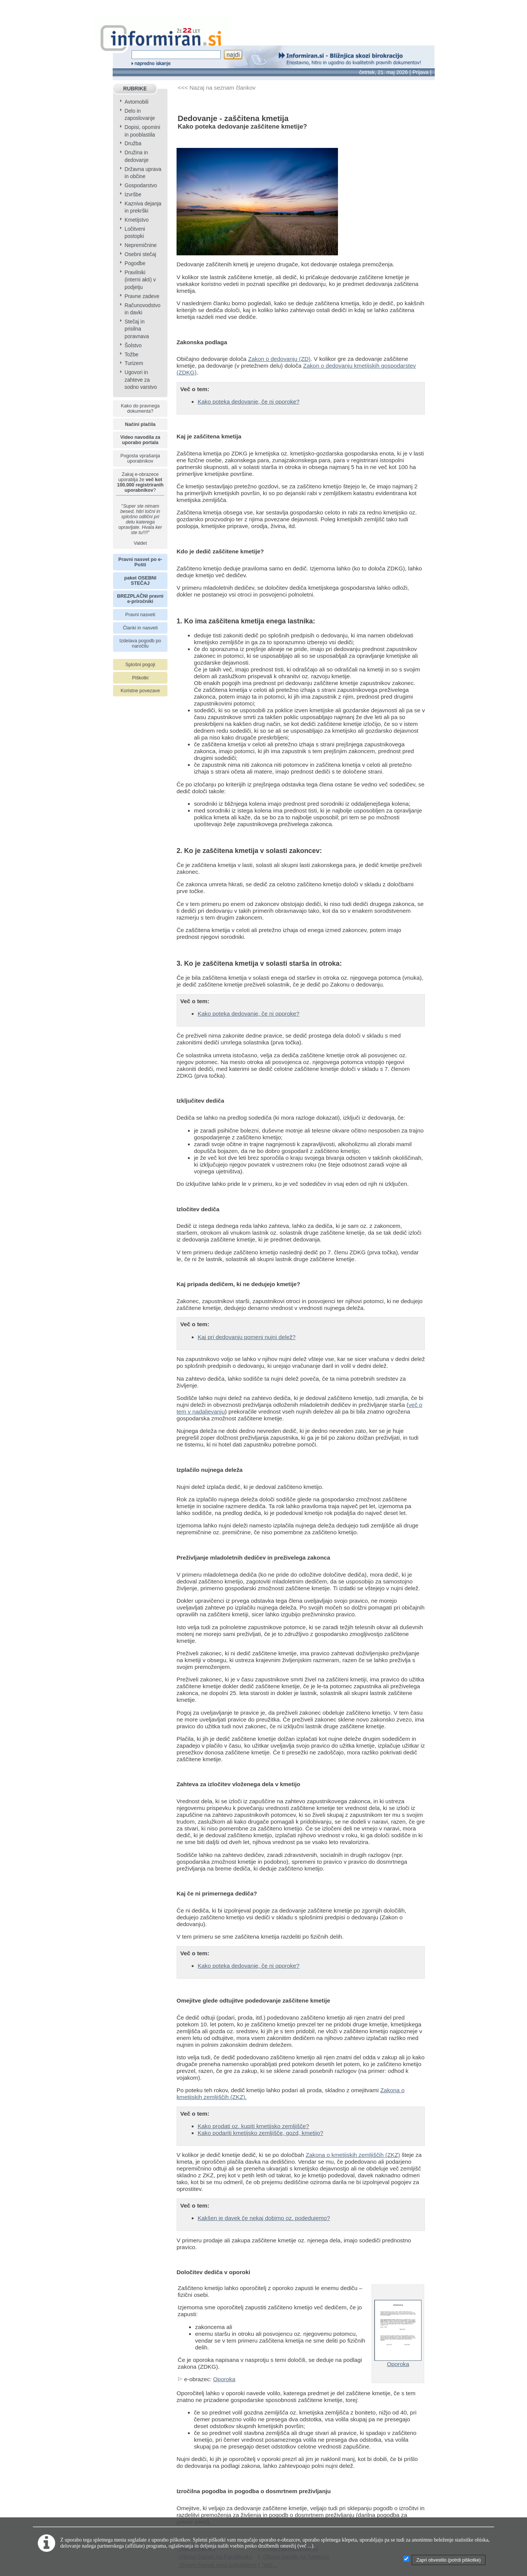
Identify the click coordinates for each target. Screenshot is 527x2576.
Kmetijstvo (136, 220)
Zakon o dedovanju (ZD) (279, 359)
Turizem (133, 363)
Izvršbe (132, 194)
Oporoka (224, 2379)
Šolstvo (132, 345)
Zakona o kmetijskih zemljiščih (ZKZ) (353, 2155)
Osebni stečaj (140, 254)
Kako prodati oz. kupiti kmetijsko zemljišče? (253, 2126)
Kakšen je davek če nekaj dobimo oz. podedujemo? (264, 2218)
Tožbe (131, 354)
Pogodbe (134, 263)
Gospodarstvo (140, 185)
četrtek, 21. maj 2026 (383, 72)
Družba (132, 143)
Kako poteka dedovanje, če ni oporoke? (248, 401)
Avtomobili (136, 102)
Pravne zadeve (141, 296)
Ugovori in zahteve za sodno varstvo (140, 380)
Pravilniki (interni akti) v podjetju (140, 280)
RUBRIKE (135, 89)
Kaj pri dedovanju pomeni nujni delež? (247, 1337)
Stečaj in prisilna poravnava (136, 329)
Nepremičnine (140, 245)
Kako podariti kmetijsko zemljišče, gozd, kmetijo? (260, 2133)
